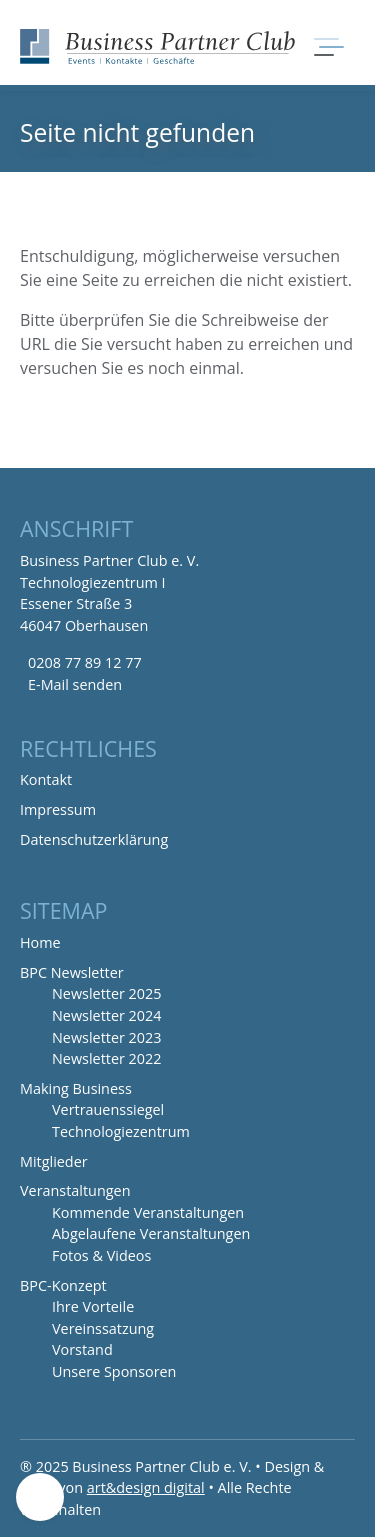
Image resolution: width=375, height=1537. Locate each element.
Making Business (76, 1088)
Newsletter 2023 (107, 1037)
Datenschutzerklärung (94, 839)
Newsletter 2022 (107, 1058)
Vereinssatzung (103, 1328)
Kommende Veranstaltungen (148, 1212)
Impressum (58, 809)
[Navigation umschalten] (326, 47)
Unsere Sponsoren (114, 1371)
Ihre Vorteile (93, 1306)
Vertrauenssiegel (108, 1109)
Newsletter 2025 (107, 993)
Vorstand (82, 1349)
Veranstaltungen (75, 1190)
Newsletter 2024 (107, 1015)
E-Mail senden (75, 684)
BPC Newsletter (72, 972)
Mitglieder (54, 1161)
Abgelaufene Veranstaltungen (151, 1233)
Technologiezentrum (121, 1131)
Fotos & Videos (101, 1255)
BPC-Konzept (63, 1285)
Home (40, 942)
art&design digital (146, 1487)
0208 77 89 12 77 (85, 662)
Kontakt (46, 779)
